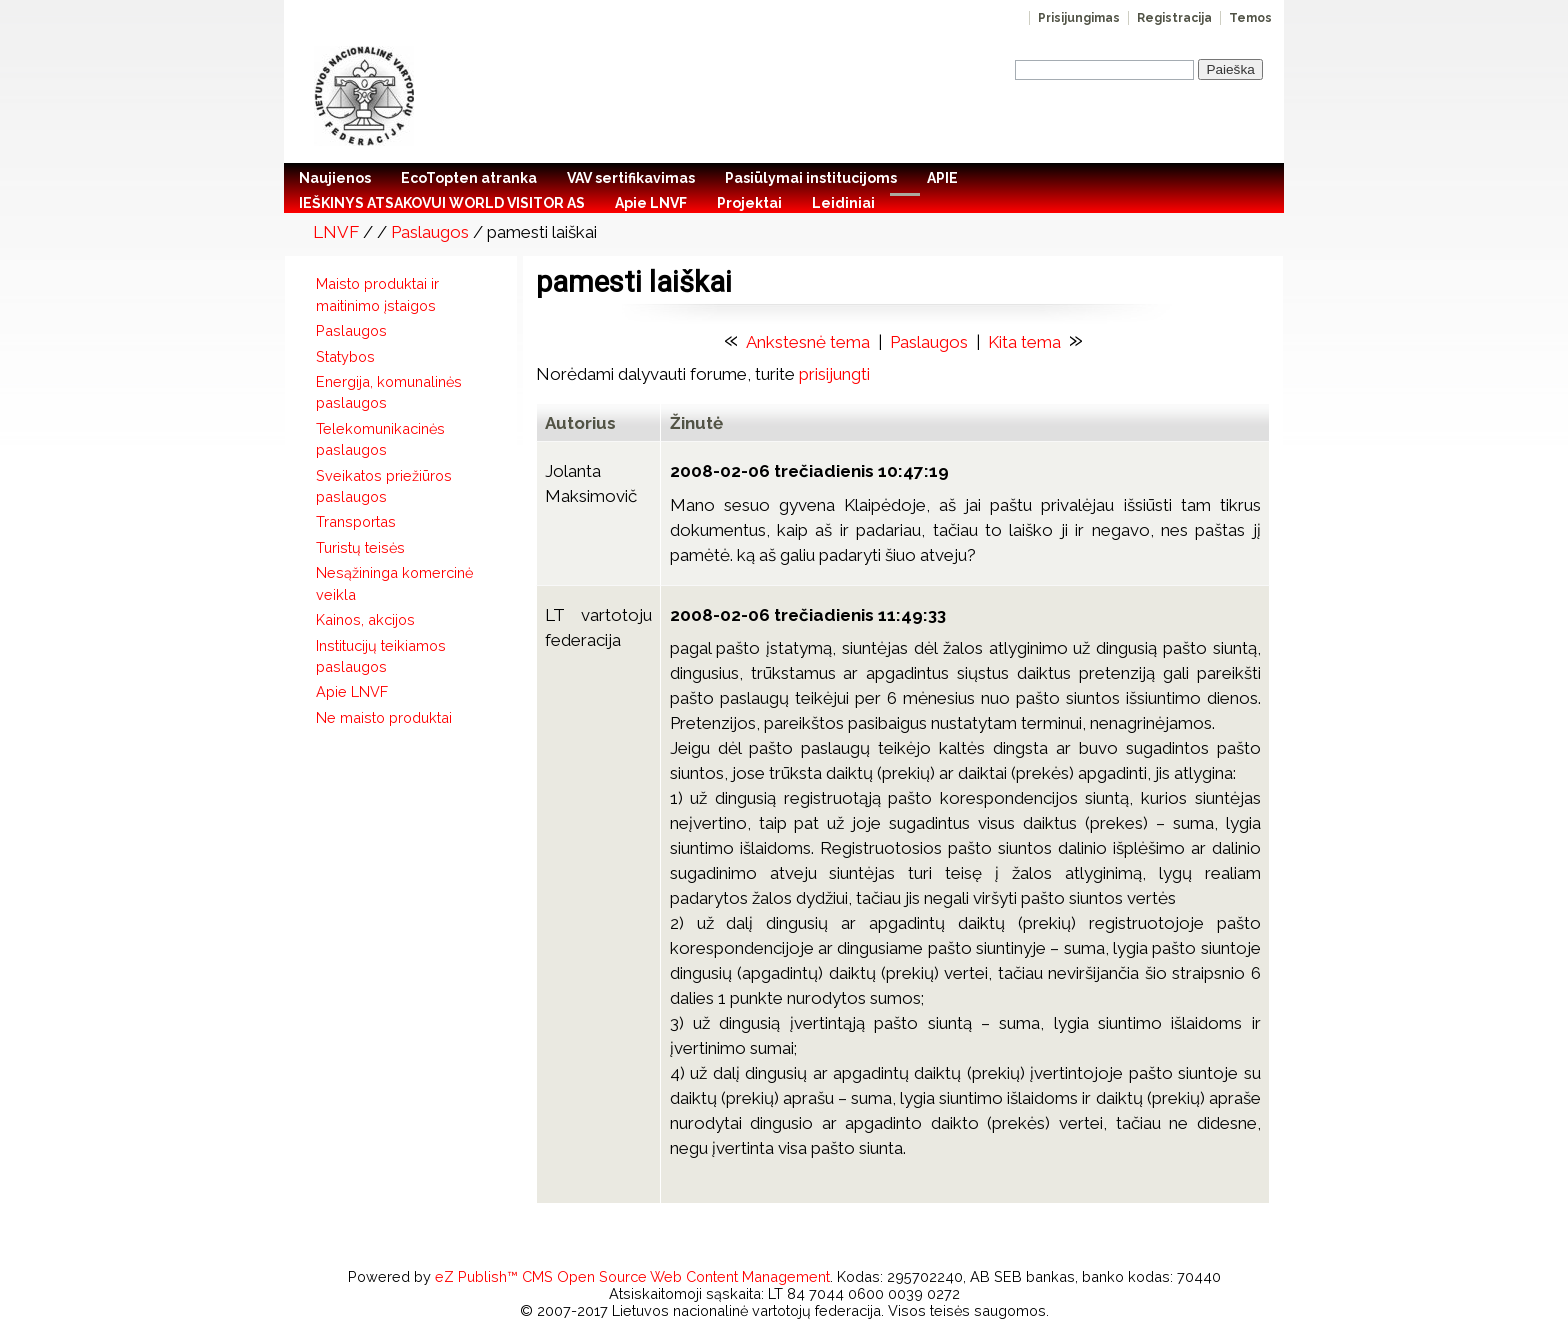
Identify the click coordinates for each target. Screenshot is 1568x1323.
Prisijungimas (1079, 18)
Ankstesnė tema (808, 342)
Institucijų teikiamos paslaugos (381, 656)
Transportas (356, 521)
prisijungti (834, 374)
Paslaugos (430, 232)
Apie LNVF (352, 691)
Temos (1250, 18)
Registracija (1174, 18)
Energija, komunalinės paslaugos (389, 392)
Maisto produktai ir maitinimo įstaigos (377, 294)
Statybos (345, 356)
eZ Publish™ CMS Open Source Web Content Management (632, 1276)
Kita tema (1024, 342)
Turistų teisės (360, 547)
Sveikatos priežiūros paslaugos (384, 486)
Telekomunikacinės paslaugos (380, 439)
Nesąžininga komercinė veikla (394, 583)
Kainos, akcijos (365, 619)
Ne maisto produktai (384, 717)
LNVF (336, 232)
